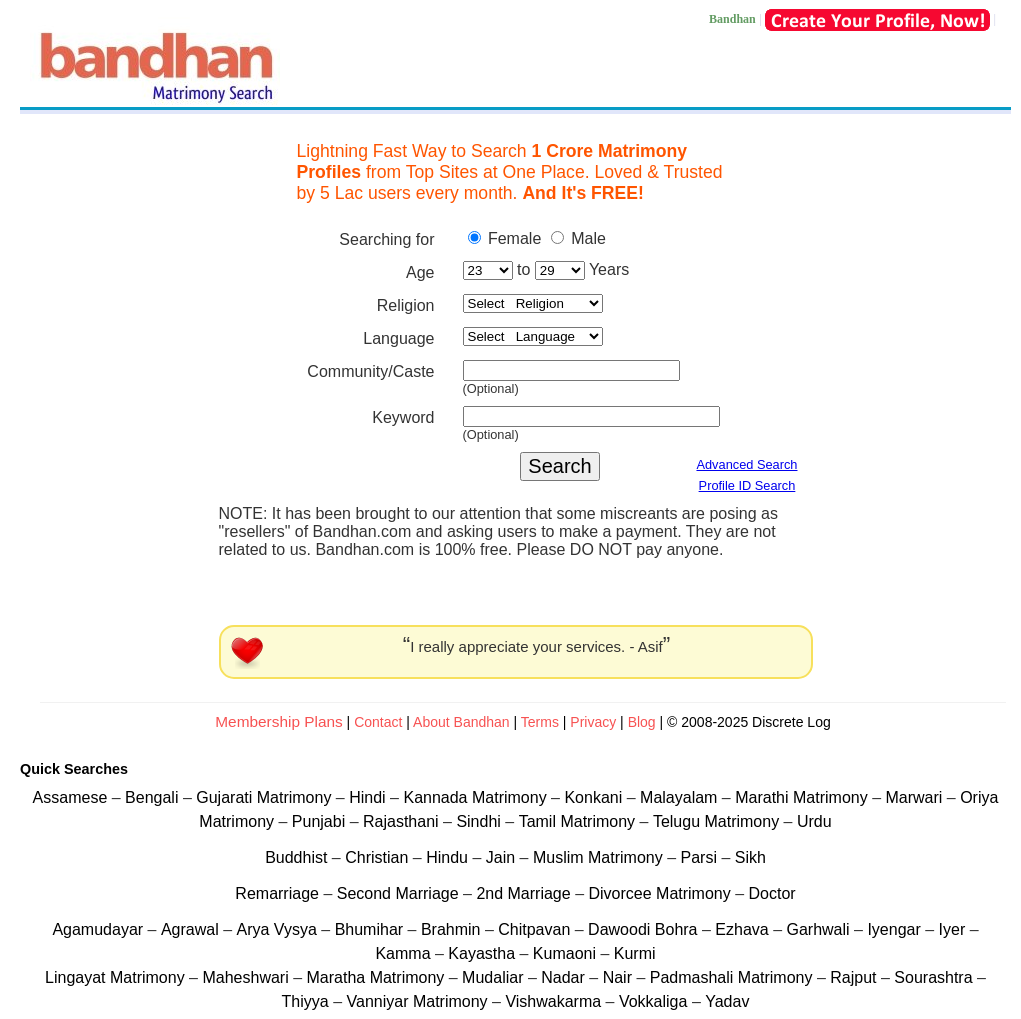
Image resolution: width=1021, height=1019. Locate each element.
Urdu (814, 821)
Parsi (698, 857)
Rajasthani (403, 821)
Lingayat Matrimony (117, 977)
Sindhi (480, 821)
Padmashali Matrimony (733, 977)
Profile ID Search (747, 485)
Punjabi (321, 821)
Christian (376, 857)
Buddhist (296, 857)
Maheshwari (247, 977)
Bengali (154, 797)
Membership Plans (278, 721)
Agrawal (190, 929)
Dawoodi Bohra (642, 929)
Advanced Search (746, 464)
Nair (620, 977)
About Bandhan (461, 722)
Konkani (595, 797)
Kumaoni (564, 953)
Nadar (563, 977)
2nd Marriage (523, 893)
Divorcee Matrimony (661, 893)
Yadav (727, 1001)
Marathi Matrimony (803, 797)
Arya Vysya (279, 929)
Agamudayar (99, 929)
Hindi (369, 797)
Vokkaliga (653, 1001)
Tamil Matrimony (579, 821)
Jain (500, 857)
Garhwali (820, 929)
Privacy (595, 722)
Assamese (72, 797)
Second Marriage (398, 893)
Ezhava (744, 929)
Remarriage (277, 893)
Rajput (853, 977)
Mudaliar (495, 977)
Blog (642, 722)
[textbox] (571, 370)
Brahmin (451, 929)
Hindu (447, 857)
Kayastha (483, 953)
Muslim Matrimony (600, 857)
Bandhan (732, 19)
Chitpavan (534, 929)
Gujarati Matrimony (266, 797)
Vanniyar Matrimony (420, 1001)
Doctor (772, 893)
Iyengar (893, 929)
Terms (542, 722)
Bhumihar (371, 929)
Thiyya (308, 1001)
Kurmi (635, 953)
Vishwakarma (553, 1001)
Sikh (750, 857)
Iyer (952, 929)
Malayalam (681, 797)
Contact (378, 722)
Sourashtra (935, 977)
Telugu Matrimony (718, 821)
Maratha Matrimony (378, 977)
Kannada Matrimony (477, 797)
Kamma (402, 953)
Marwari (915, 797)
